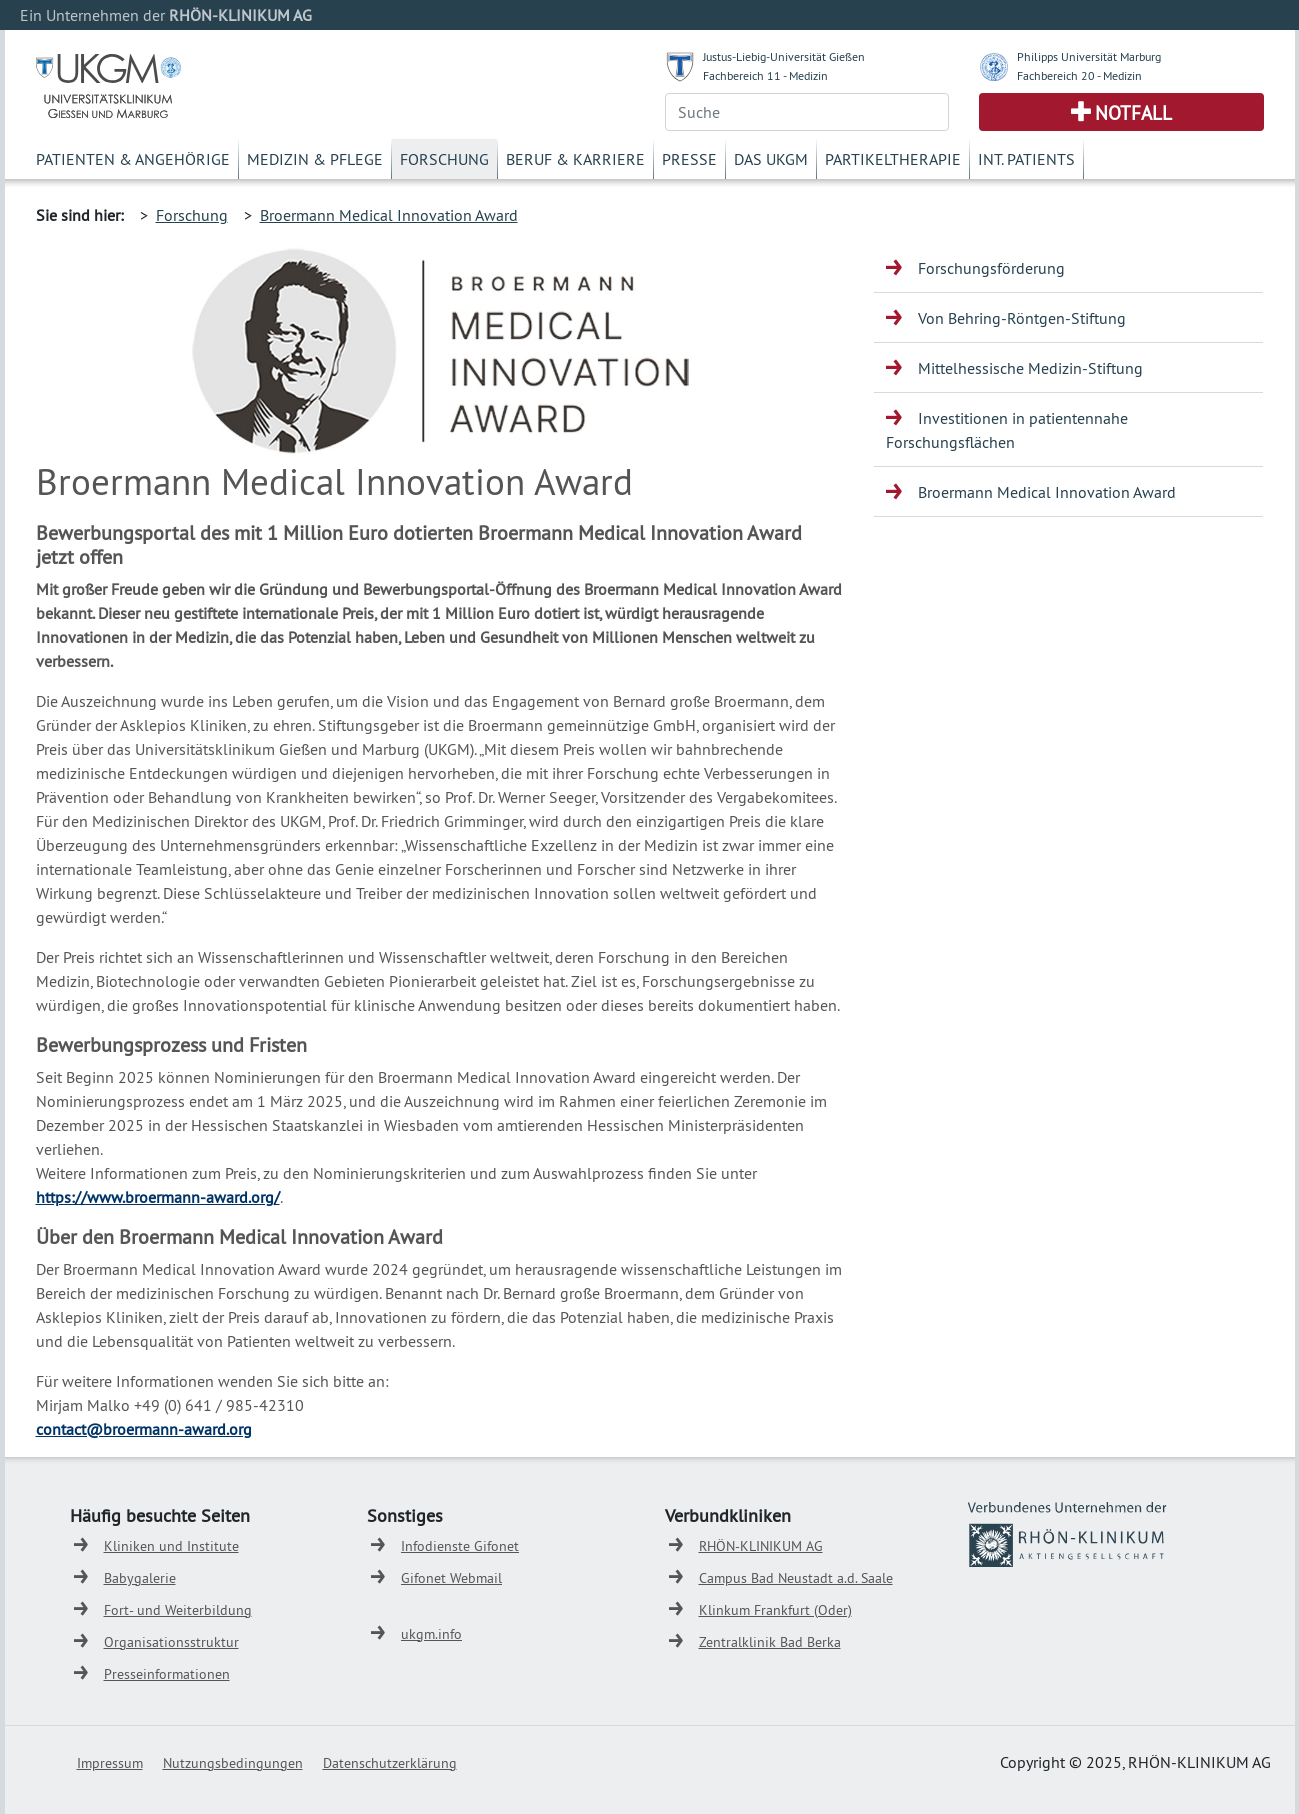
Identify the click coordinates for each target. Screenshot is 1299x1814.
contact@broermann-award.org (144, 1429)
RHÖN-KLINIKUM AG (761, 1546)
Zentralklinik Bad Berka (770, 1642)
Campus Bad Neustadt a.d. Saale (796, 1578)
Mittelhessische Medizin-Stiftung (1030, 368)
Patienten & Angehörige (133, 159)
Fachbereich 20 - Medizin (1079, 75)
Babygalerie (140, 1578)
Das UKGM (771, 159)
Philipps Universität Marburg (1089, 56)
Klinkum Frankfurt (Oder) (775, 1610)
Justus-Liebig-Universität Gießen (784, 56)
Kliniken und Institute (171, 1546)
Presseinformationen (167, 1674)
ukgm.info (431, 1634)
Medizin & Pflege (315, 159)
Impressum (110, 1763)
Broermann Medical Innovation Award (389, 215)
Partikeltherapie (893, 159)
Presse (689, 159)
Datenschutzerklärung (390, 1763)
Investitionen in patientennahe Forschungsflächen (1007, 430)
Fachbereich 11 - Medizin (765, 75)
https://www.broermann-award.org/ (158, 1197)
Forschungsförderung (991, 268)
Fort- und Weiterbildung (178, 1610)
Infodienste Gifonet (460, 1546)
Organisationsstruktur (171, 1642)
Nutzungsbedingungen (233, 1763)
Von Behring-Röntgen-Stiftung (1022, 318)
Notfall (1133, 113)
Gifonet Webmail (451, 1578)
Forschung (444, 159)
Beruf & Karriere (575, 159)
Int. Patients (1026, 159)
